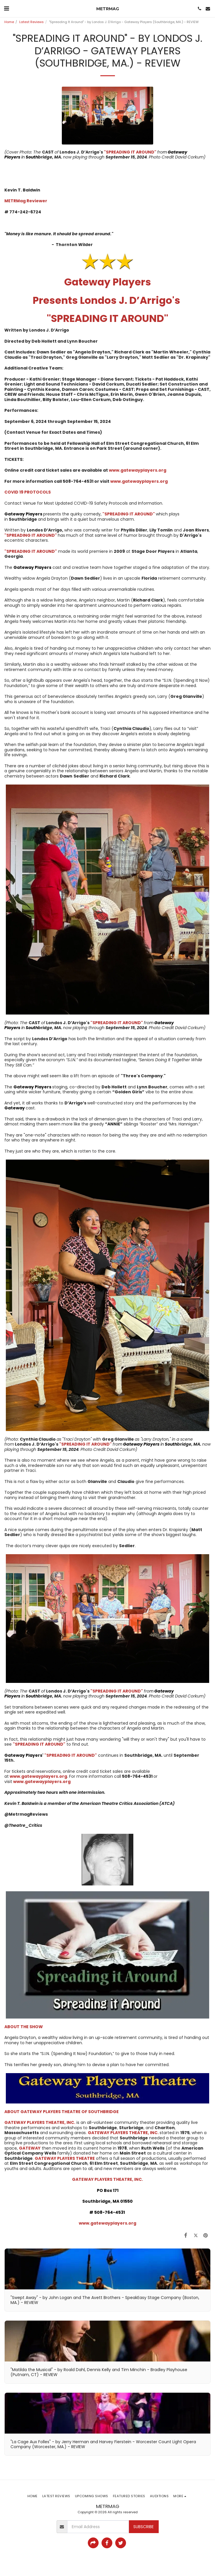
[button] (6, 8)
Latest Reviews (31, 22)
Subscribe (143, 2527)
